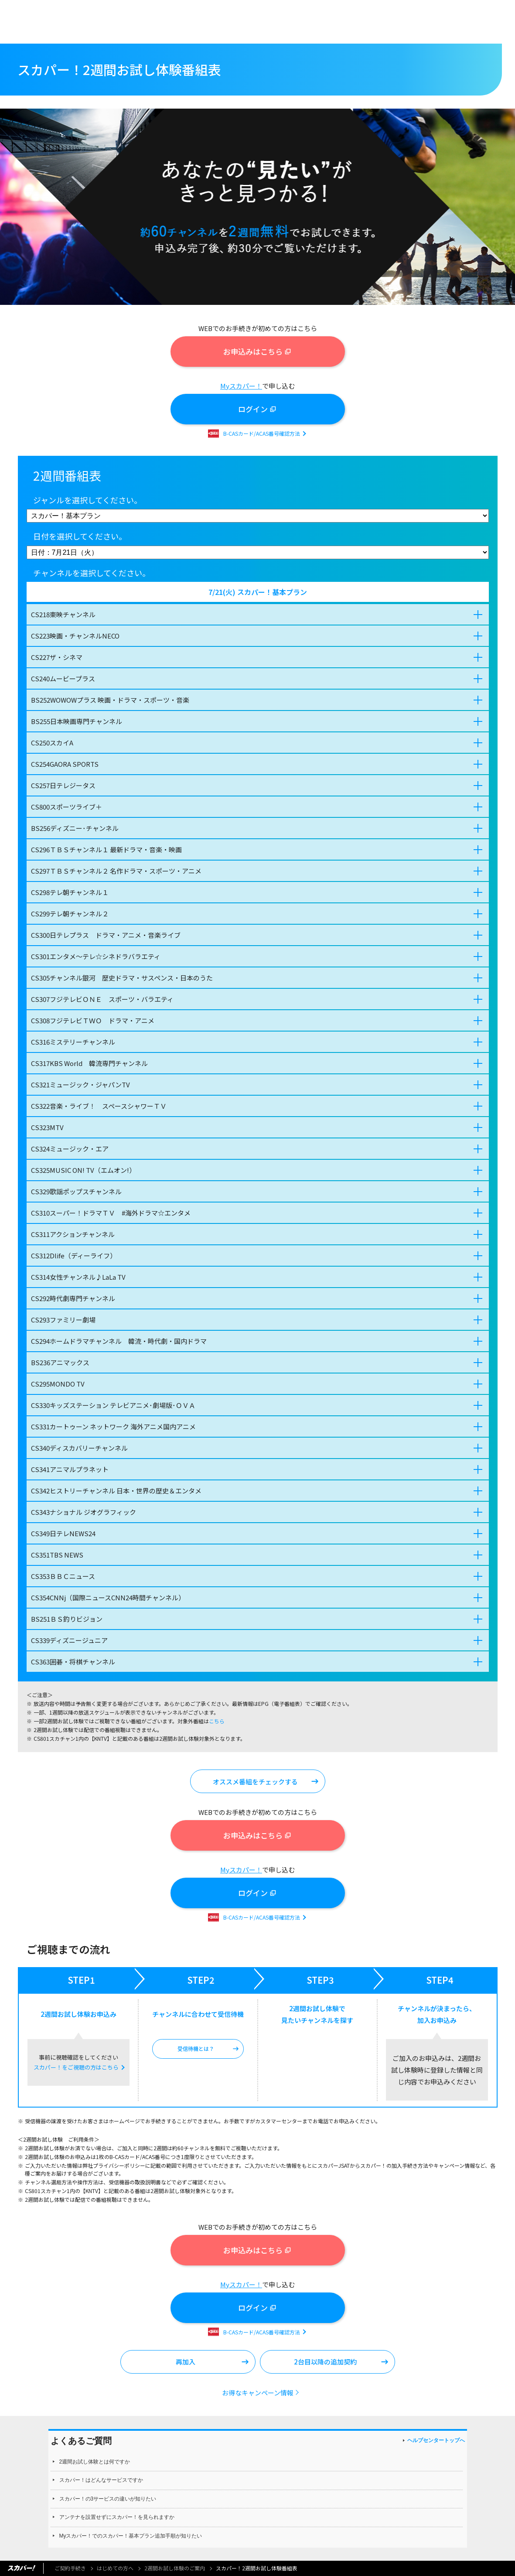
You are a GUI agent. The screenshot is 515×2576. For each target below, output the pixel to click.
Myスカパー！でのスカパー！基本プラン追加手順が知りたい (130, 2536)
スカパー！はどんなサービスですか (101, 2480)
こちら (217, 1721)
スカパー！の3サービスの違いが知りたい (108, 2499)
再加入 (185, 2361)
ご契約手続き (70, 2568)
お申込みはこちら (253, 351)
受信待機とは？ (195, 2048)
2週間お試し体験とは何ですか (94, 2462)
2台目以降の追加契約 (325, 2361)
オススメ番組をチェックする (255, 1781)
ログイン (253, 408)
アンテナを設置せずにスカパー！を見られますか (116, 2517)
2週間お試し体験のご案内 (174, 2568)
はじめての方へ (115, 2568)
